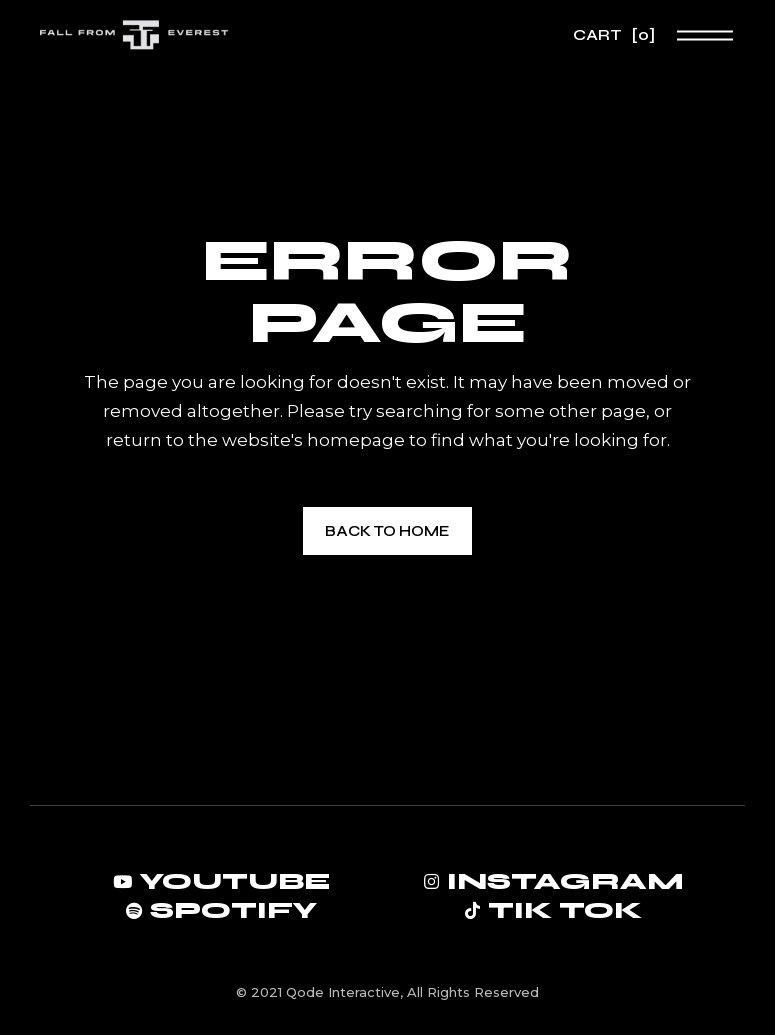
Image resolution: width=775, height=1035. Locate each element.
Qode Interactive (343, 992)
